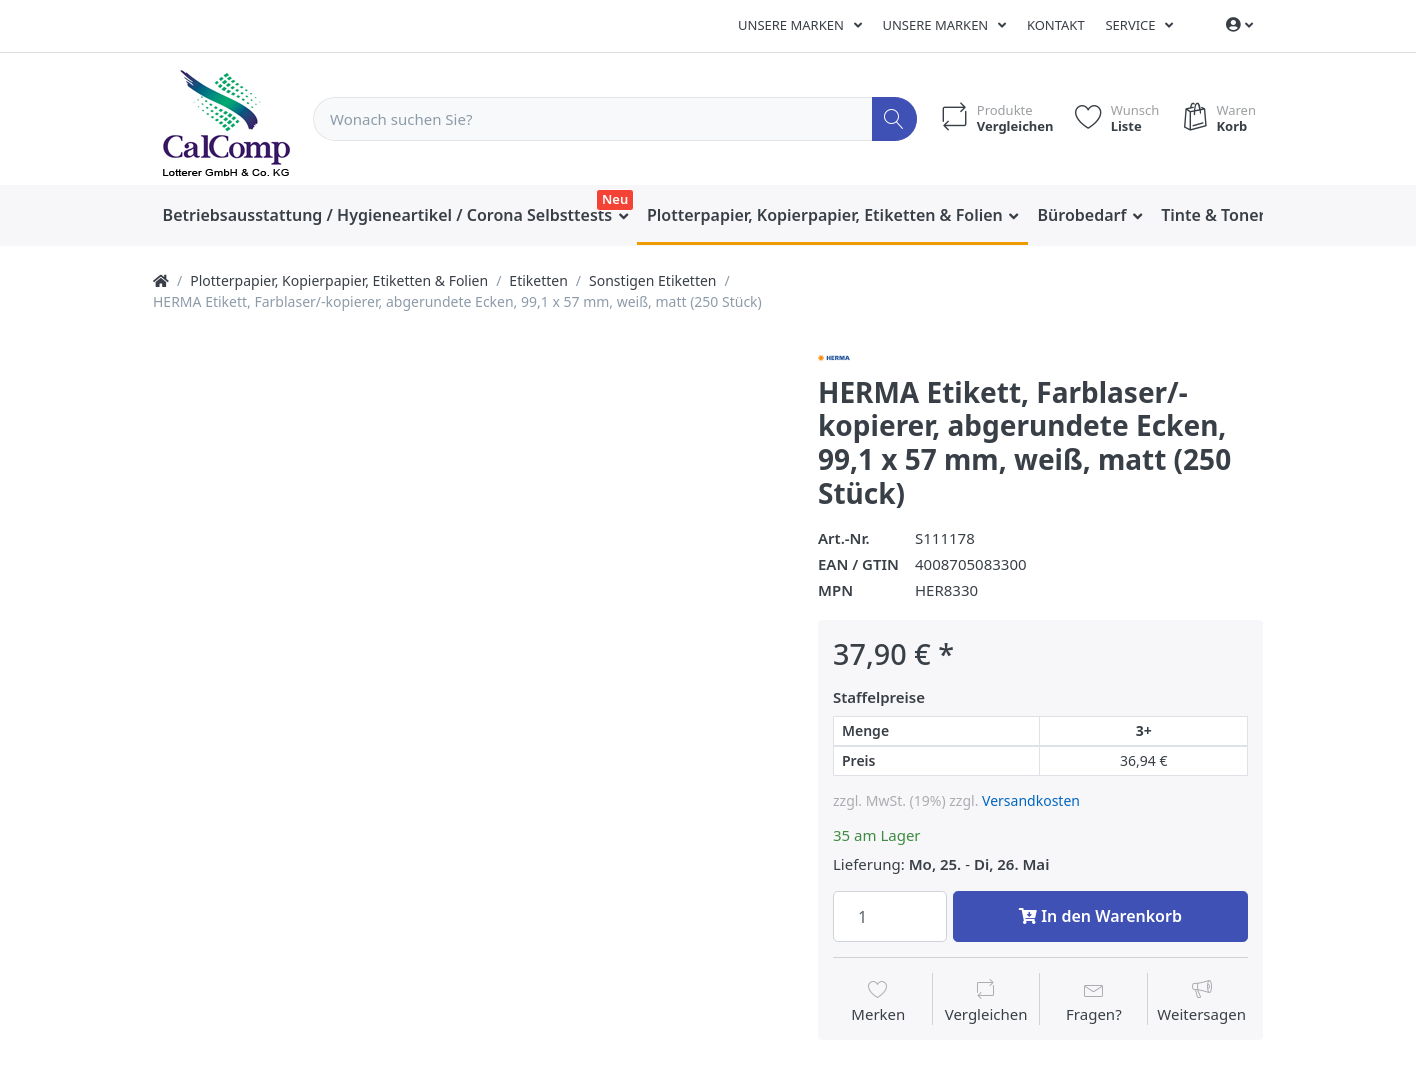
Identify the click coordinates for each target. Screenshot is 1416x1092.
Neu (615, 199)
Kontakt (1056, 25)
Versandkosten (1031, 800)
